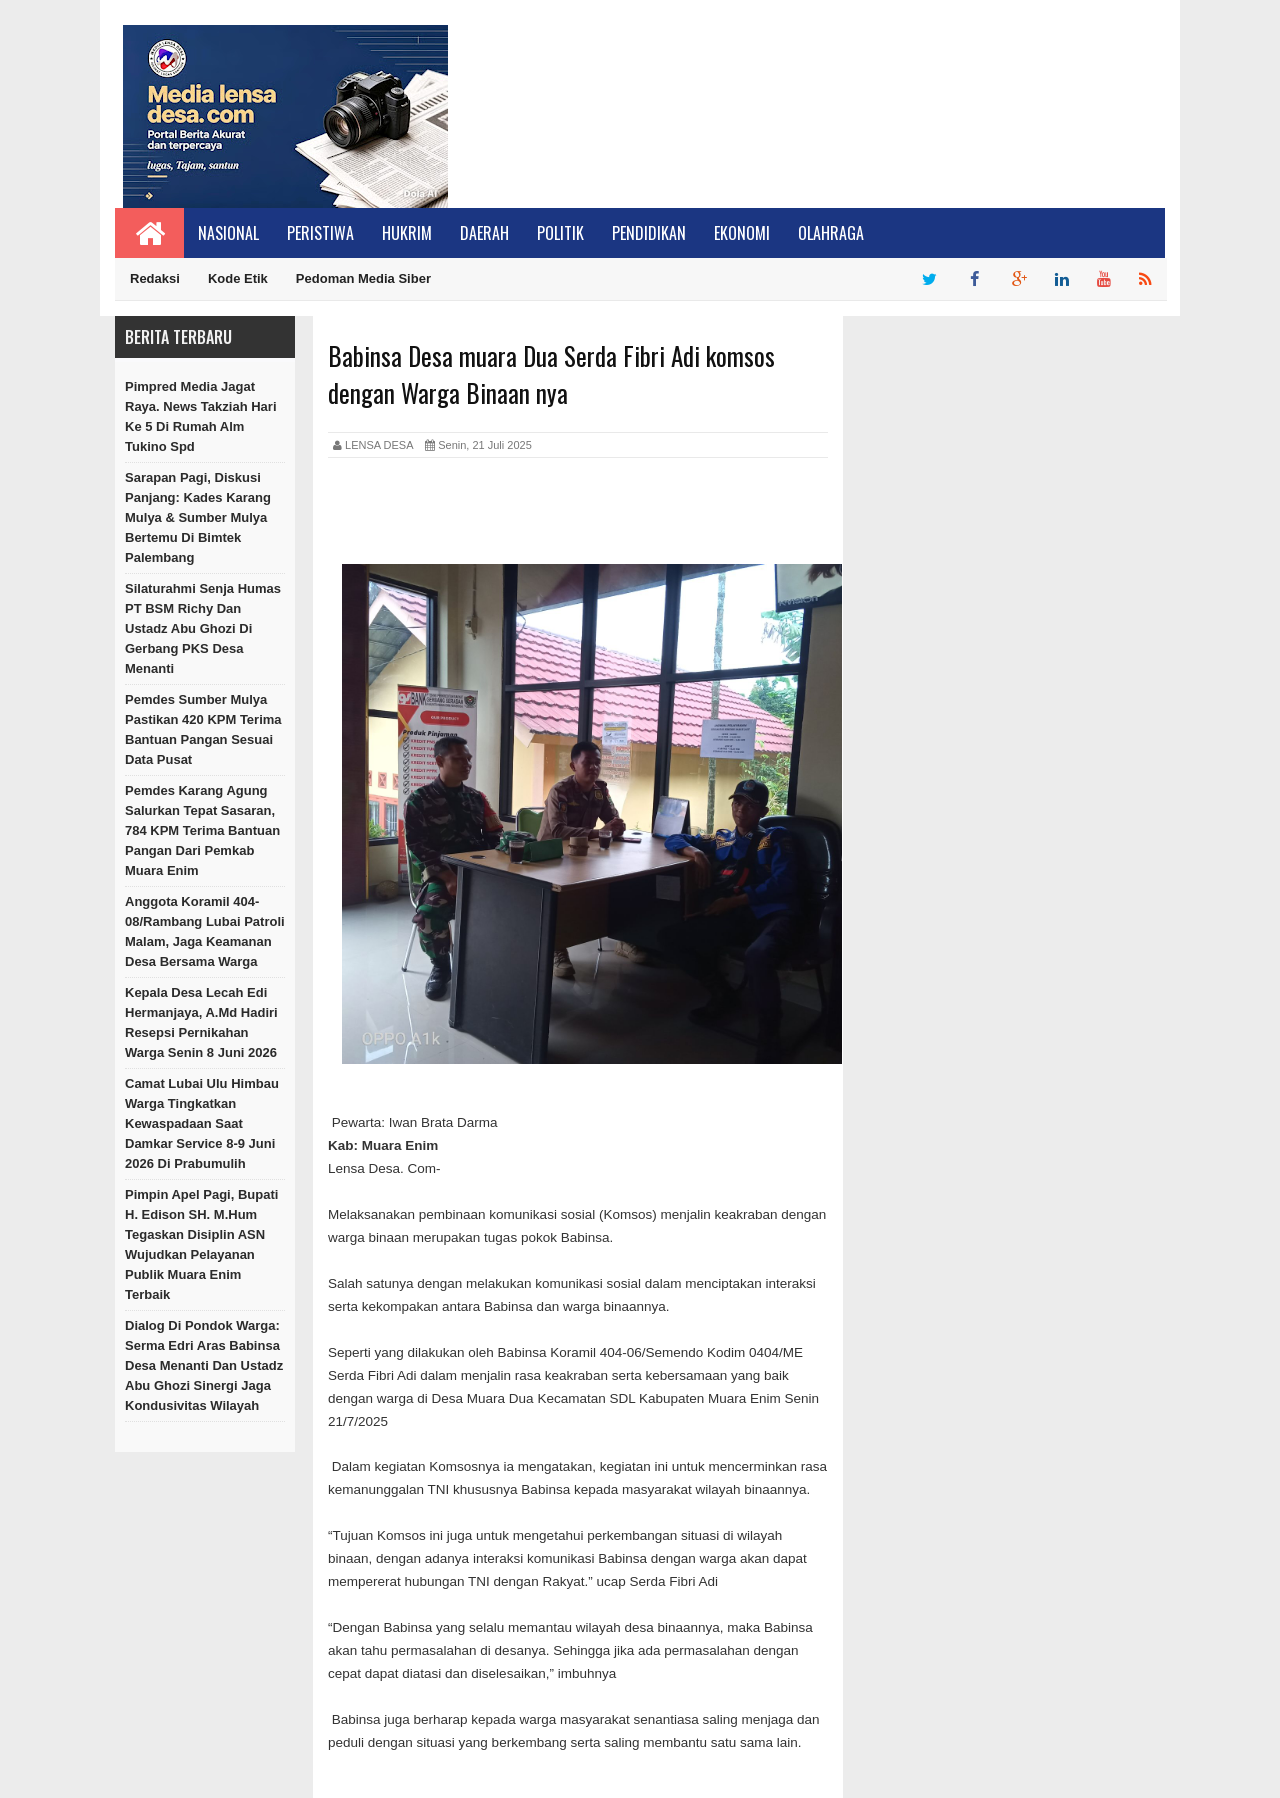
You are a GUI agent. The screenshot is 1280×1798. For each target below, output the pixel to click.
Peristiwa (320, 233)
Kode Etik (238, 278)
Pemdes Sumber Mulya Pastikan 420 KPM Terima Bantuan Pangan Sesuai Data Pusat (203, 729)
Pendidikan (649, 233)
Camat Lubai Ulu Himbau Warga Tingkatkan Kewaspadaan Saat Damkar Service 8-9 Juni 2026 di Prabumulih (202, 1123)
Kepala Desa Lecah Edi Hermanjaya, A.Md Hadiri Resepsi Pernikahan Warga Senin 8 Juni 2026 (201, 1022)
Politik (560, 233)
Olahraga (831, 233)
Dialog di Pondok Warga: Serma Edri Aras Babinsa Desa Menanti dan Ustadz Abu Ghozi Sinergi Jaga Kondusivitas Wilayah (204, 1365)
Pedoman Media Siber (363, 278)
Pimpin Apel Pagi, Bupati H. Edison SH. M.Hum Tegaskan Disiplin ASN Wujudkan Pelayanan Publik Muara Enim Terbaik (201, 1244)
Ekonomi (742, 233)
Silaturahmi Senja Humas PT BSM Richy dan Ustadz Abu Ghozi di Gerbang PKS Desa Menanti (203, 628)
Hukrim (407, 233)
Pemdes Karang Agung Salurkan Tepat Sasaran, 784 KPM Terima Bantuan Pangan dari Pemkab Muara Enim (202, 830)
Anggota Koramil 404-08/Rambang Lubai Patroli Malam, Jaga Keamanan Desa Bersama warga (205, 931)
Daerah (484, 233)
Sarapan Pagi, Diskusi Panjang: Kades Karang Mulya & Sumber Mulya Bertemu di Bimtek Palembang (198, 517)
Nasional (228, 233)
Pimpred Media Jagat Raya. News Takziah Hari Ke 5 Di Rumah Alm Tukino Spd (201, 416)
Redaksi (155, 278)
